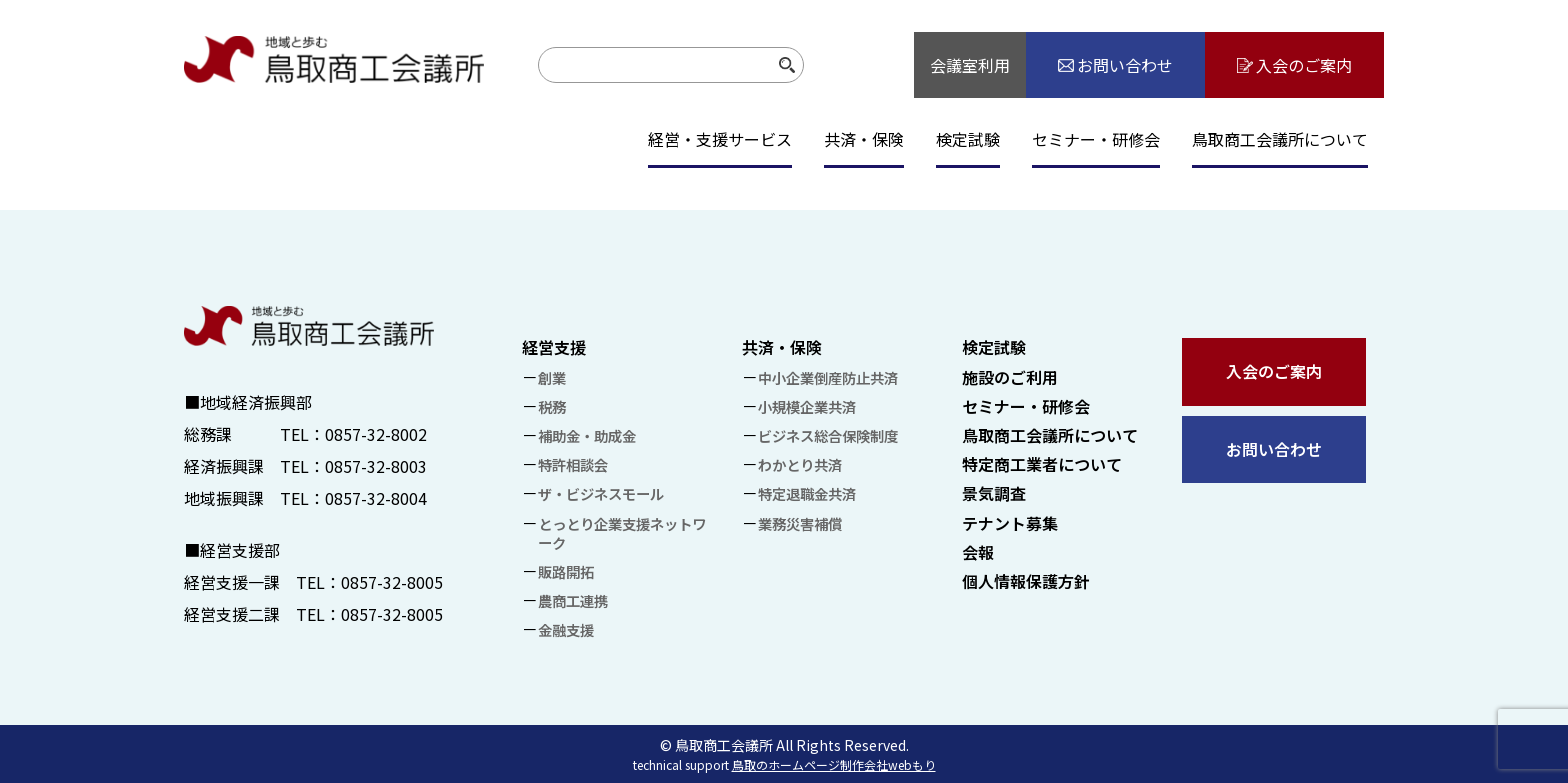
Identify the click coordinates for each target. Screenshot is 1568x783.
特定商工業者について (1042, 464)
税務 (552, 406)
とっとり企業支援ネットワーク (622, 533)
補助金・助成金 (587, 435)
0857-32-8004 (376, 498)
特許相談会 (573, 464)
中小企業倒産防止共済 (828, 377)
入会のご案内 (1274, 371)
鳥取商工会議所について (1280, 139)
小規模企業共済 (807, 406)
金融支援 (566, 629)
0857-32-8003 (376, 466)
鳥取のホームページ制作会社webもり (834, 764)
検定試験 (968, 139)
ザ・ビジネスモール (601, 493)
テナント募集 (1010, 523)
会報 (978, 552)
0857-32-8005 (392, 582)
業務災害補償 (800, 523)
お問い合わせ (1274, 449)
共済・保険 (864, 139)
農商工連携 (573, 600)
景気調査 (994, 493)
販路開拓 (566, 571)
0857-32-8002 (376, 434)
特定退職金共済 (807, 493)
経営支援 (554, 347)
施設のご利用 (1010, 377)
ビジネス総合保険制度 (828, 435)
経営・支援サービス (720, 139)
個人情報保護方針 (1026, 581)
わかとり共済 (800, 464)
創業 (552, 377)
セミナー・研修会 (1096, 139)
